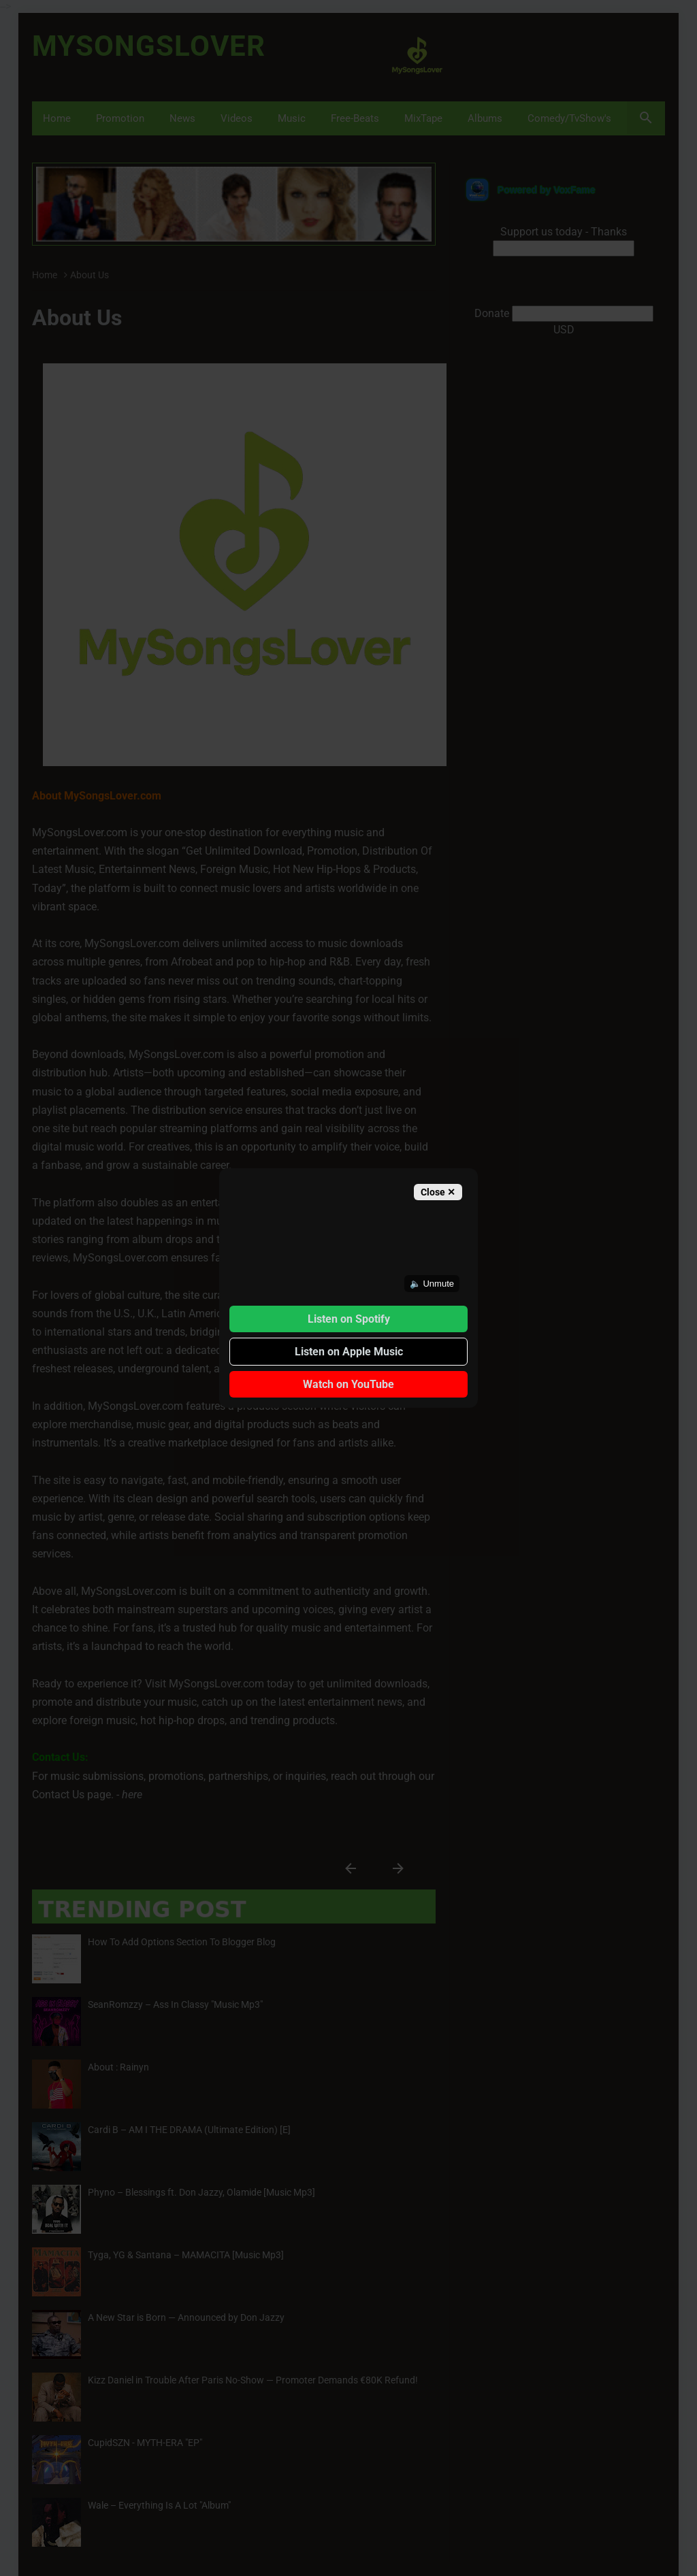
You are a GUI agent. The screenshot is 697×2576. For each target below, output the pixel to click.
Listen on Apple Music (349, 1351)
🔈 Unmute (432, 1283)
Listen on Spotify (349, 1318)
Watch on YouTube (348, 1384)
